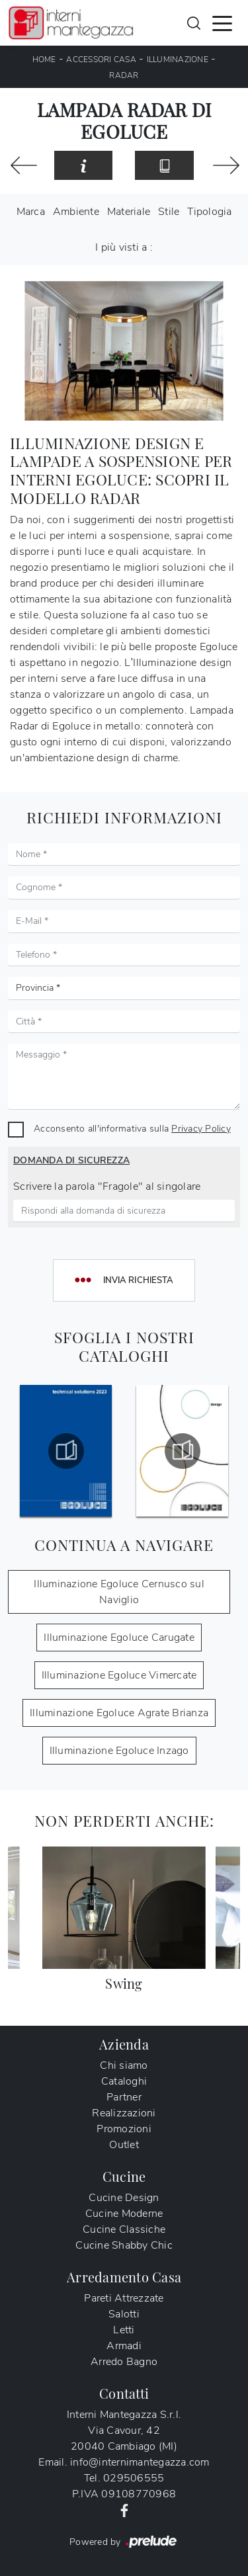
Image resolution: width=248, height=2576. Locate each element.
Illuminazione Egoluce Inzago (119, 1750)
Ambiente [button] (76, 211)
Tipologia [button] (209, 211)
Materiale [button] (128, 211)
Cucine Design (124, 2197)
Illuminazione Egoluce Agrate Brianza (119, 1713)
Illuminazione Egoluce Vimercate (119, 1675)
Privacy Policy (201, 1128)
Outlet (124, 2145)
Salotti (124, 2314)
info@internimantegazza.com (140, 2462)
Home (44, 59)
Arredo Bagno (124, 2361)
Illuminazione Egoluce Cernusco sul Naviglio (119, 1592)
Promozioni (124, 2129)
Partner (124, 2097)
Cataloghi (124, 2081)
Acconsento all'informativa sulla (132, 1128)
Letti (123, 2330)
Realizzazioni (123, 2113)
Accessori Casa (101, 59)
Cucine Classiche (124, 2229)
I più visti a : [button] (124, 247)
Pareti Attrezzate (123, 2298)
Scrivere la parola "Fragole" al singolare (106, 1186)
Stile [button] (168, 211)
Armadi (124, 2346)
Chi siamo (123, 2065)
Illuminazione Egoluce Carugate (119, 1637)
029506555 (133, 2478)
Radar (123, 75)
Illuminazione (177, 59)
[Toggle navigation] (222, 22)
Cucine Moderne (124, 2213)
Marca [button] (31, 211)
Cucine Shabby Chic (124, 2245)
